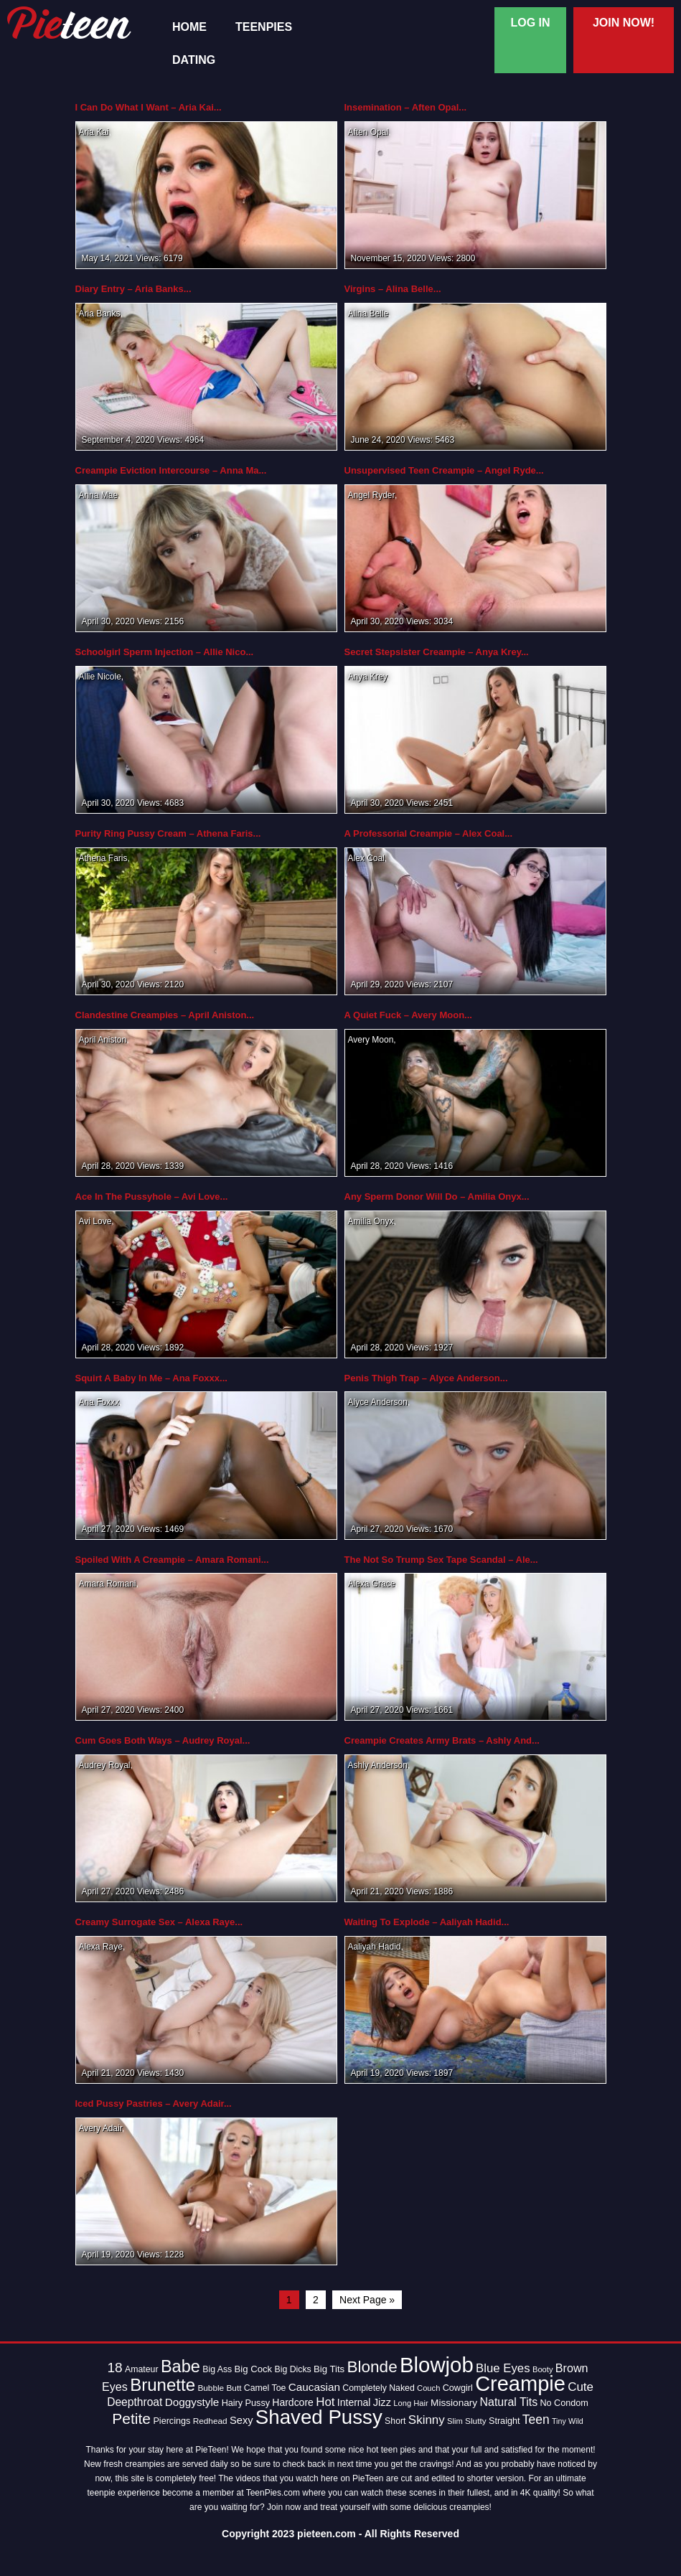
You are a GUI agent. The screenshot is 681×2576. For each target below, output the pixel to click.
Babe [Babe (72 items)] (180, 2366)
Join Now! (623, 23)
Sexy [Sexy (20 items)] (241, 2420)
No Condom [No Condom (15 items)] (564, 2403)
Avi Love (95, 1221)
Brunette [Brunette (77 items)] (162, 2384)
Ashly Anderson (378, 1765)
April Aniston (103, 1040)
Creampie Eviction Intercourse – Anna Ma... (171, 470)
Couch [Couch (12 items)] (428, 2388)
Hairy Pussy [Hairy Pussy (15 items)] (246, 2403)
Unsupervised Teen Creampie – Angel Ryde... (444, 470)
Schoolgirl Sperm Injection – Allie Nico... (164, 652)
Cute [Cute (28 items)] (580, 2387)
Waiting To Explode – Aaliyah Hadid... (426, 1922)
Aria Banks (100, 314)
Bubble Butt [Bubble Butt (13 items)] (219, 2388)
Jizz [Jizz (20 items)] (382, 2402)
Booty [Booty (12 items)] (542, 2369)
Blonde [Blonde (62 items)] (372, 2367)
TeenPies (263, 27)
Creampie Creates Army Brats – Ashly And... (442, 1740)
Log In (530, 23)
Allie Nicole (100, 677)
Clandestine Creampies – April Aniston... (165, 1015)
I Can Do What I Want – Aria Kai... (148, 107)
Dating (193, 60)
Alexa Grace (371, 1584)
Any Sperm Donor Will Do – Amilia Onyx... (437, 1196)
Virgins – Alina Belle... (392, 288)
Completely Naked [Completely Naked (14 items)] (378, 2388)
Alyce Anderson (378, 1402)
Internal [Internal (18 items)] (354, 2402)
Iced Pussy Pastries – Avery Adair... (153, 2103)
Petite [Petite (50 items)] (131, 2418)
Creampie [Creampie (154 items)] (520, 2383)
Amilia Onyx (371, 1221)
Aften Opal (368, 132)
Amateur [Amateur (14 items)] (141, 2369)
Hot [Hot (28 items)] (325, 2402)
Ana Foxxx (99, 1402)
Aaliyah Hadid (374, 1947)
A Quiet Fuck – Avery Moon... (408, 1015)
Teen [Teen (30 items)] (536, 2419)
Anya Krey (367, 677)
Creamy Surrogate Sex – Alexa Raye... (159, 1922)
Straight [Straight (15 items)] (504, 2421)
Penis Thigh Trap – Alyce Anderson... (426, 1378)
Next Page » (367, 2299)
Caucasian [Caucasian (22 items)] (314, 2387)
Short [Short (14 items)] (395, 2421)
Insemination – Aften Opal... (405, 107)
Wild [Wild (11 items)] (575, 2421)
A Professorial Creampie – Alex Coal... (428, 833)
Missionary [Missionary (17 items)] (454, 2402)
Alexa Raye (101, 1947)
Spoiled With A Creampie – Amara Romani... (172, 1559)
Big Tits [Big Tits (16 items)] (329, 2369)
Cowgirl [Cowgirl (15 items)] (458, 2388)
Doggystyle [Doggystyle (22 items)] (192, 2402)
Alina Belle (368, 314)
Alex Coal (366, 858)
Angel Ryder (371, 495)
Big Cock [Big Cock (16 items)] (254, 2369)
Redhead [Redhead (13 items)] (210, 2421)
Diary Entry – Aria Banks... (133, 288)
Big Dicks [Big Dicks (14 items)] (292, 2369)
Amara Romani (107, 1584)
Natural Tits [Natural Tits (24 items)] (509, 2402)
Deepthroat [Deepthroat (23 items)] (134, 2402)
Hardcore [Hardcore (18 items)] (292, 2402)
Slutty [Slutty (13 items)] (476, 2421)
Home (189, 27)
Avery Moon (371, 1040)
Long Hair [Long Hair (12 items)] (410, 2403)
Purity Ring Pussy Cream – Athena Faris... (168, 833)
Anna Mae (98, 495)
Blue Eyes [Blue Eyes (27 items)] (503, 2368)
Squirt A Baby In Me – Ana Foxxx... (151, 1378)
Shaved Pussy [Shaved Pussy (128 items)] (318, 2417)
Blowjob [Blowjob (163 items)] (437, 2365)
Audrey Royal (105, 1765)
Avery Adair (100, 2128)
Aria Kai (94, 132)
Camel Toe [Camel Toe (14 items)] (265, 2388)
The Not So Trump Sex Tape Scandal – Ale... (441, 1559)
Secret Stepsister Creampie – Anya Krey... (436, 652)
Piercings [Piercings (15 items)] (171, 2421)
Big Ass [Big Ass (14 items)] (217, 2369)
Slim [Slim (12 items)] (455, 2421)
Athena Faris (103, 858)
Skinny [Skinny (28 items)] (426, 2420)
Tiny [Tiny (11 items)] (559, 2421)
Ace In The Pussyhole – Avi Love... (151, 1196)
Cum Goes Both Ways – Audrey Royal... (162, 1740)
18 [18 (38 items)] (115, 2367)
